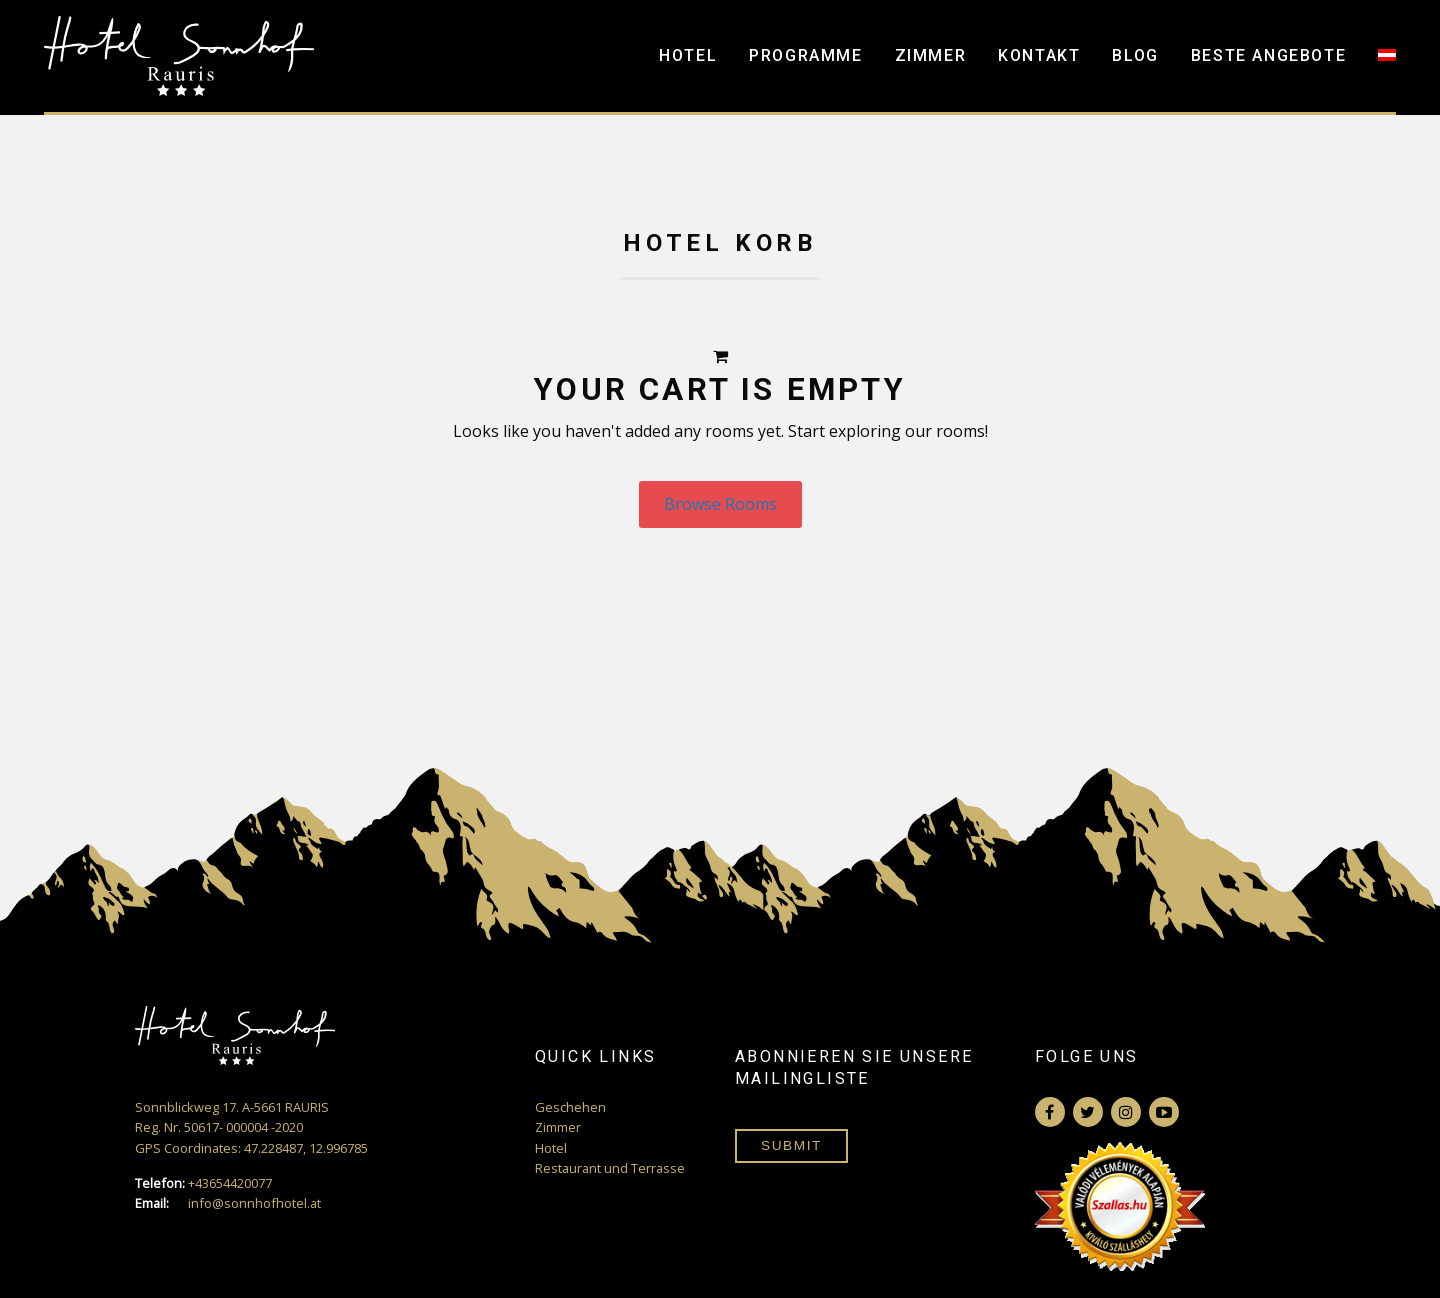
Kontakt (1039, 55)
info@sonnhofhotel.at (228, 1203)
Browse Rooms (720, 504)
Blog (1135, 55)
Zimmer (931, 55)
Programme (805, 55)
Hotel (688, 55)
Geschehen (570, 1107)
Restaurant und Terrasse (610, 1168)
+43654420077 (203, 1183)
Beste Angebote (1268, 55)
